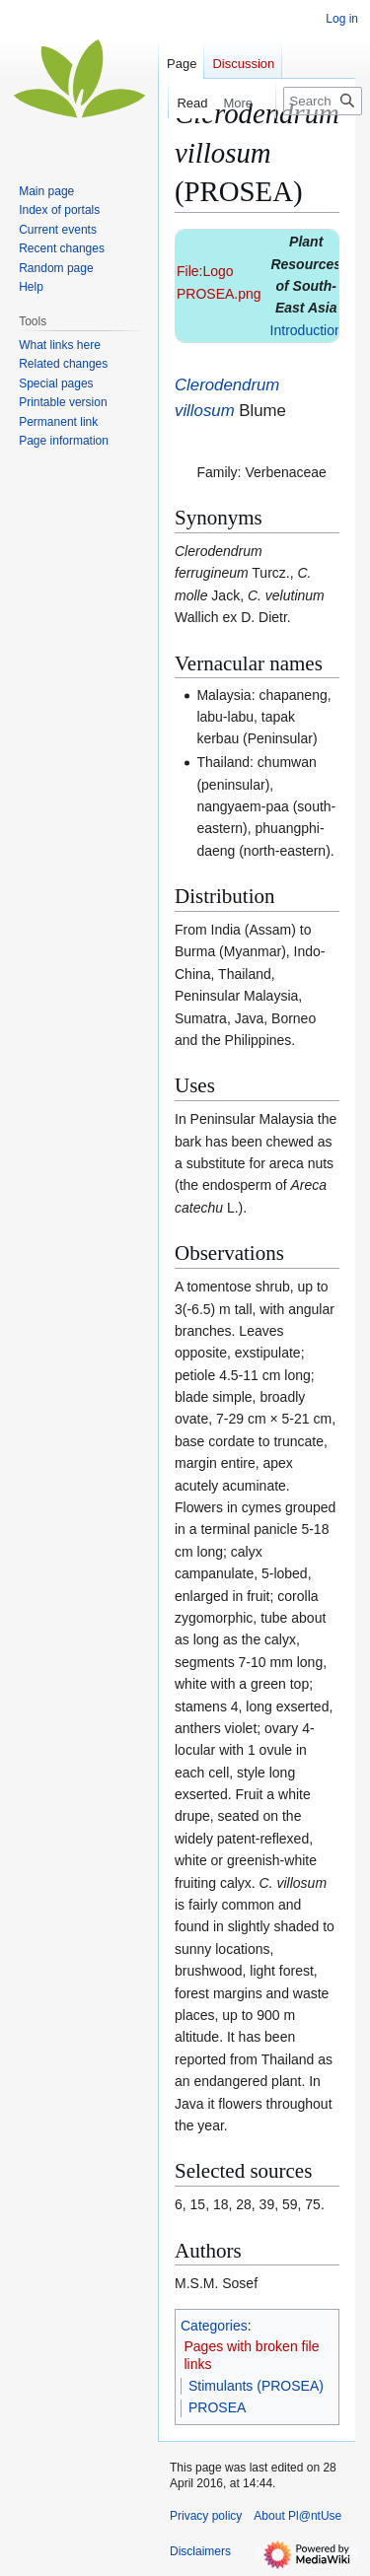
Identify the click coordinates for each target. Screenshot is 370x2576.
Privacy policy (206, 2516)
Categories (214, 2325)
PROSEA (217, 2407)
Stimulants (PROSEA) (256, 2386)
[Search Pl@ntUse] (322, 101)
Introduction (306, 330)
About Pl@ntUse (297, 2516)
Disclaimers (200, 2551)
